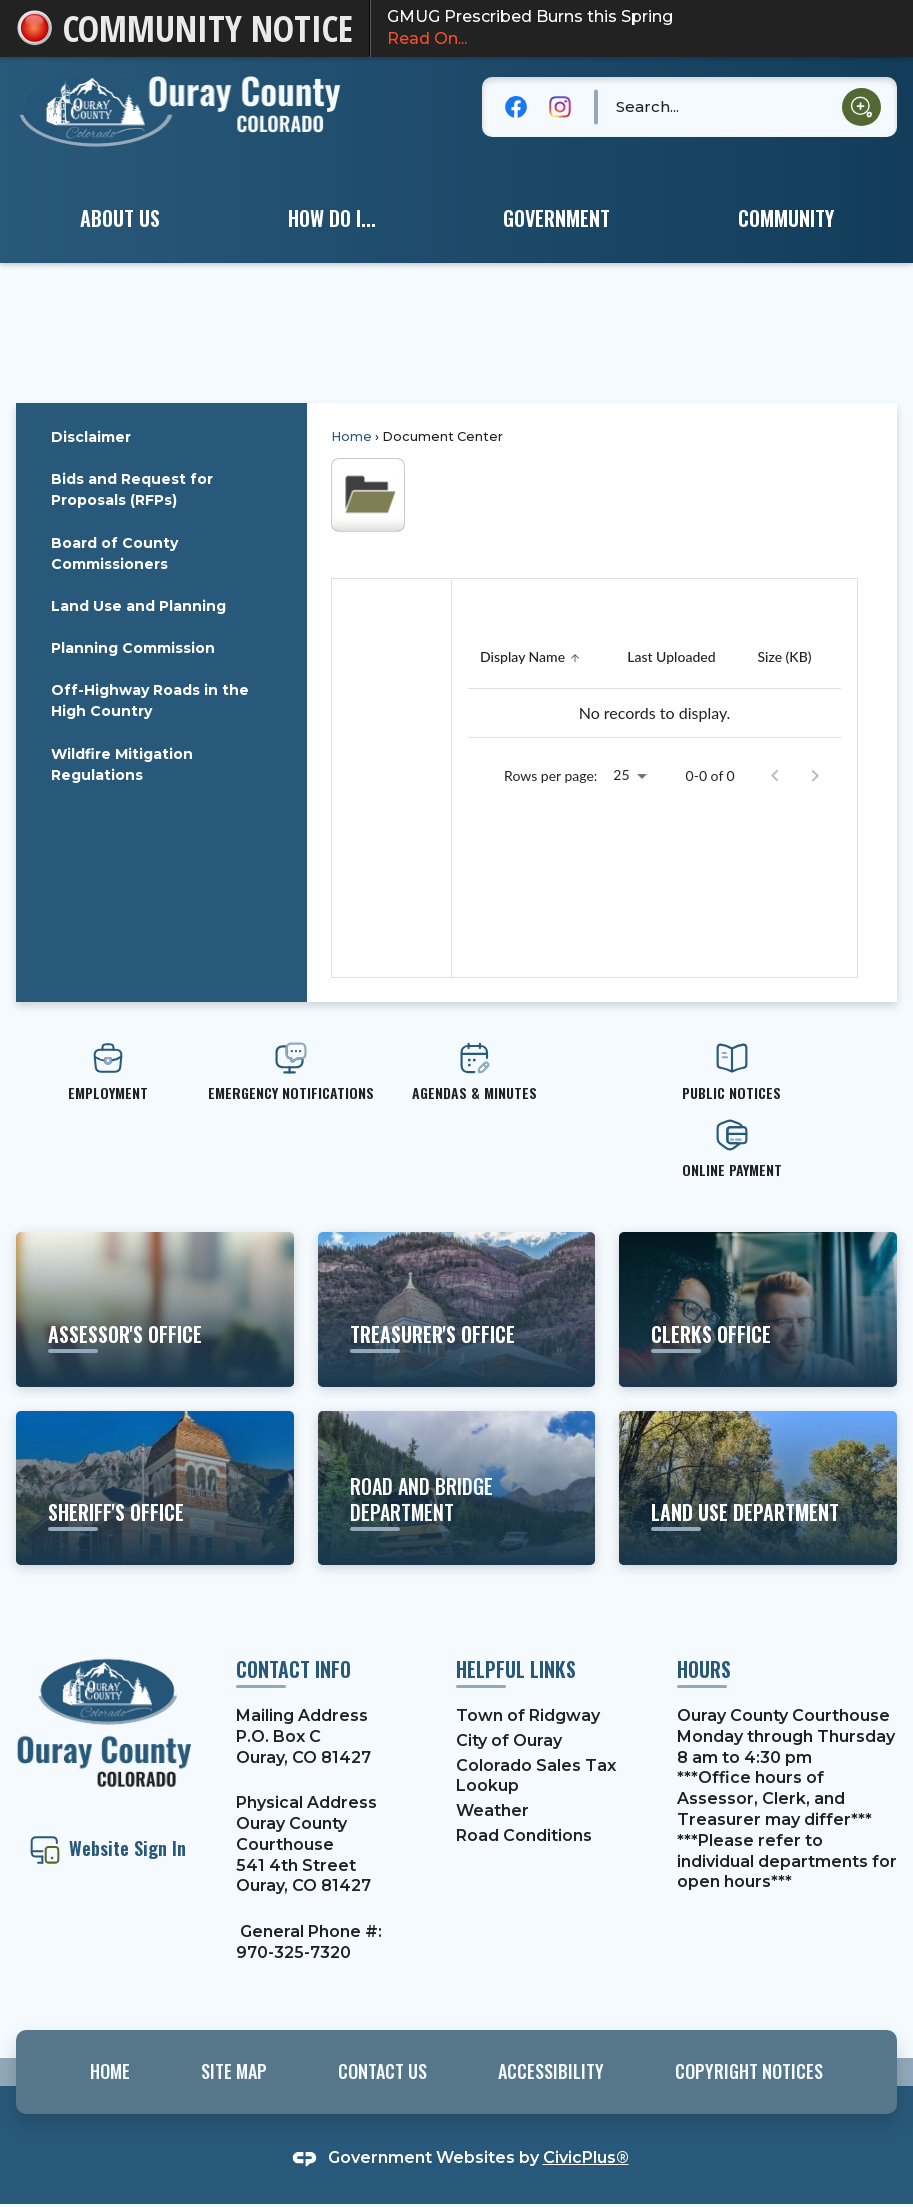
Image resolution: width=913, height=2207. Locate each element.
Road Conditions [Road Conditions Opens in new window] (524, 1835)
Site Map (234, 2071)
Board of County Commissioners (114, 553)
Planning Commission (133, 648)
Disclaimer (91, 437)
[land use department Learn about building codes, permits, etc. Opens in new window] (758, 1488)
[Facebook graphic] (516, 107)
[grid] (654, 682)
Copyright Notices (749, 2071)
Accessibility (551, 2071)
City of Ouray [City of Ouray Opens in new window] (509, 1740)
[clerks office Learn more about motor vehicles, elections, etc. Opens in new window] (758, 1309)
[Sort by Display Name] (532, 657)
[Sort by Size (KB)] (784, 657)
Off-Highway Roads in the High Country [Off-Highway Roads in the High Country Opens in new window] (150, 700)
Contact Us (382, 2071)
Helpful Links (516, 1669)
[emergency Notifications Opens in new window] (292, 1072)
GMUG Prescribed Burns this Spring (642, 29)
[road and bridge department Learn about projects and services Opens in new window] (457, 1488)
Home (351, 436)
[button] (861, 107)
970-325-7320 (293, 1952)
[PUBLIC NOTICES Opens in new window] (732, 1072)
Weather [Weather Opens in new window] (492, 1810)
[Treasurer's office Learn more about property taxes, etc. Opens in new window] (457, 1309)
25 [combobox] (621, 774)
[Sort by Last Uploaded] (671, 657)
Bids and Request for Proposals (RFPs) (132, 489)
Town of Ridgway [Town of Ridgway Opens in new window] (528, 1715)
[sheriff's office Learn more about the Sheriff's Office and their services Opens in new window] (155, 1488)
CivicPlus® (586, 2157)
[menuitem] (120, 218)
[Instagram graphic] (560, 107)
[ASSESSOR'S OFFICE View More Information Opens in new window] (155, 1309)
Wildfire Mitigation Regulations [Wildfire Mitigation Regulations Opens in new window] (122, 764)
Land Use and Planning (138, 606)
